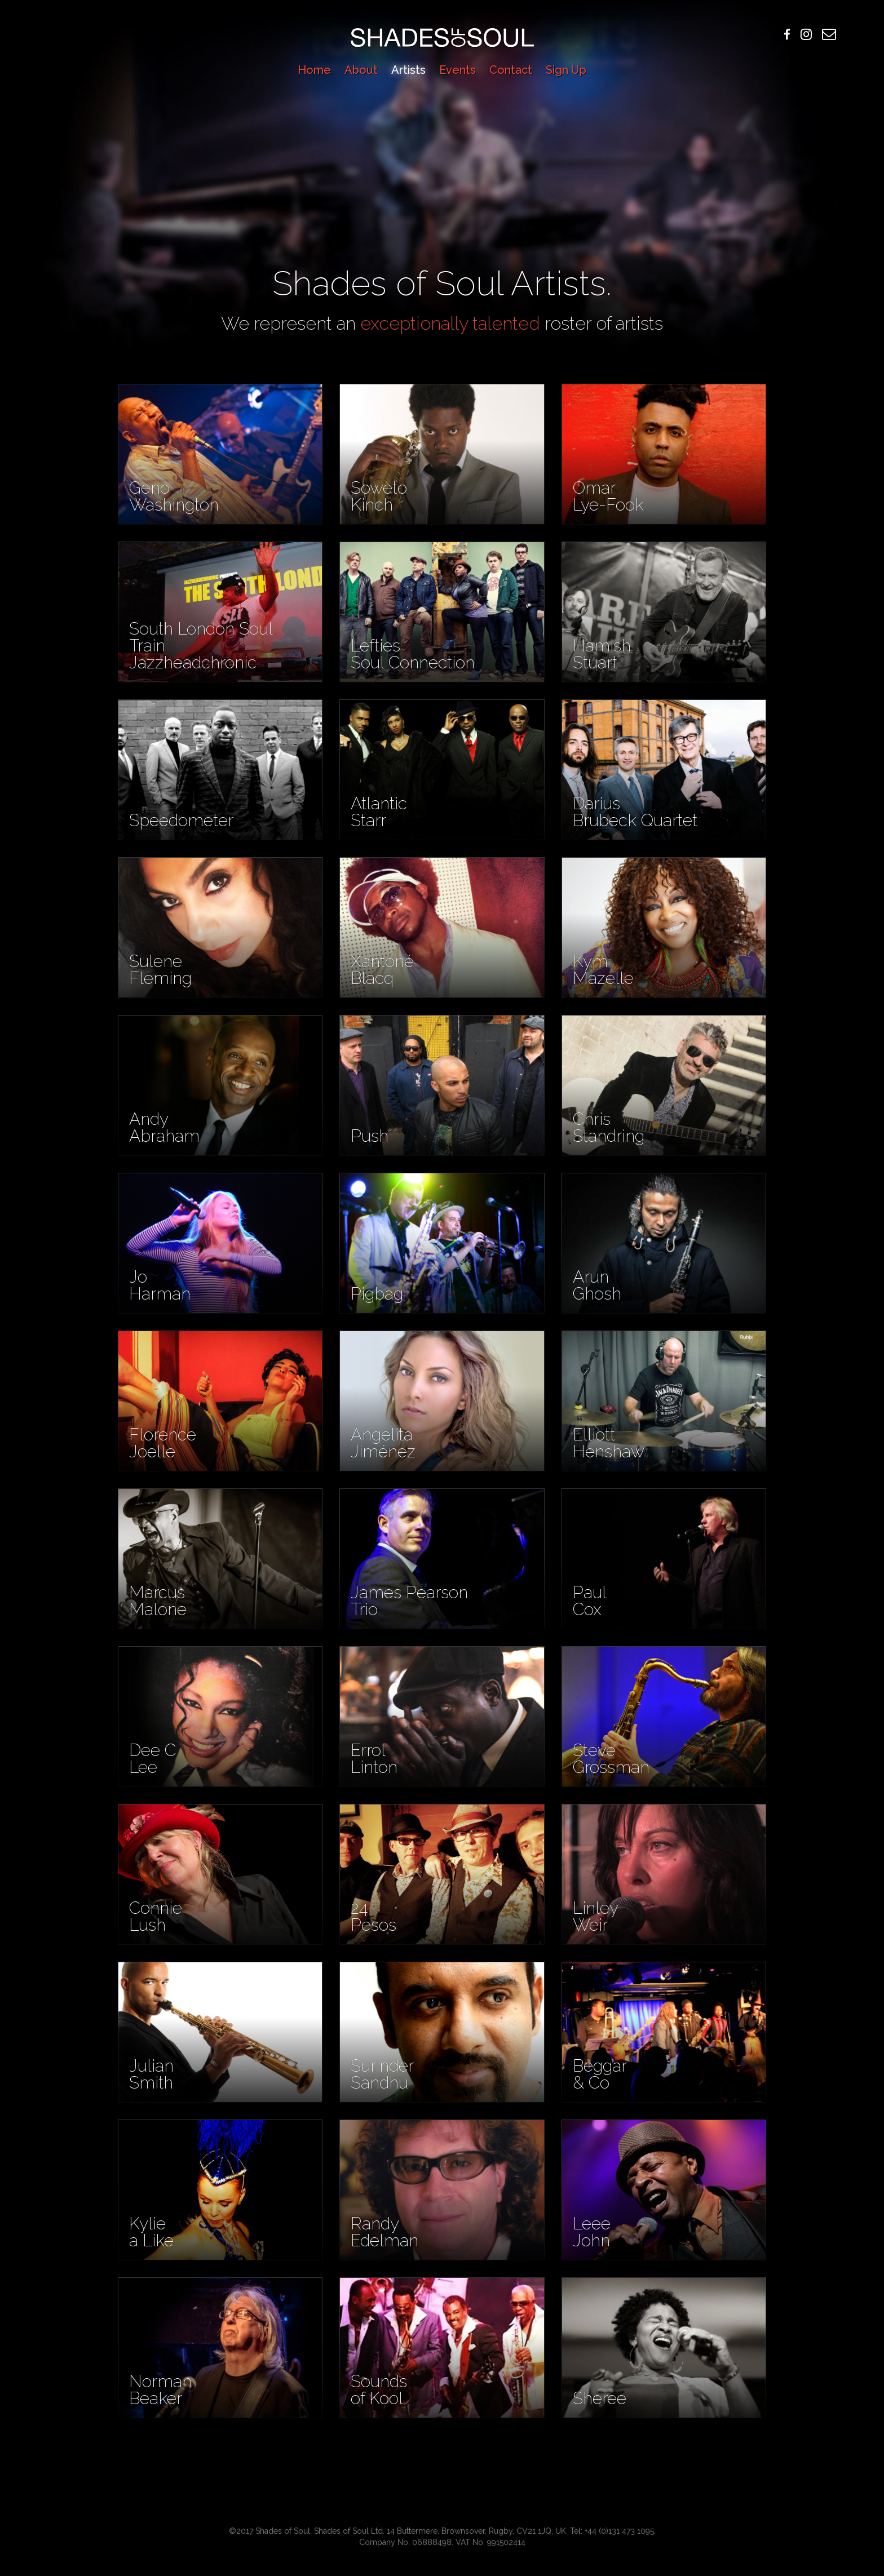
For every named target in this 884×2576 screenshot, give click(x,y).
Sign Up (566, 70)
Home (314, 70)
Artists (408, 70)
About (361, 70)
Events (457, 70)
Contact (510, 70)
